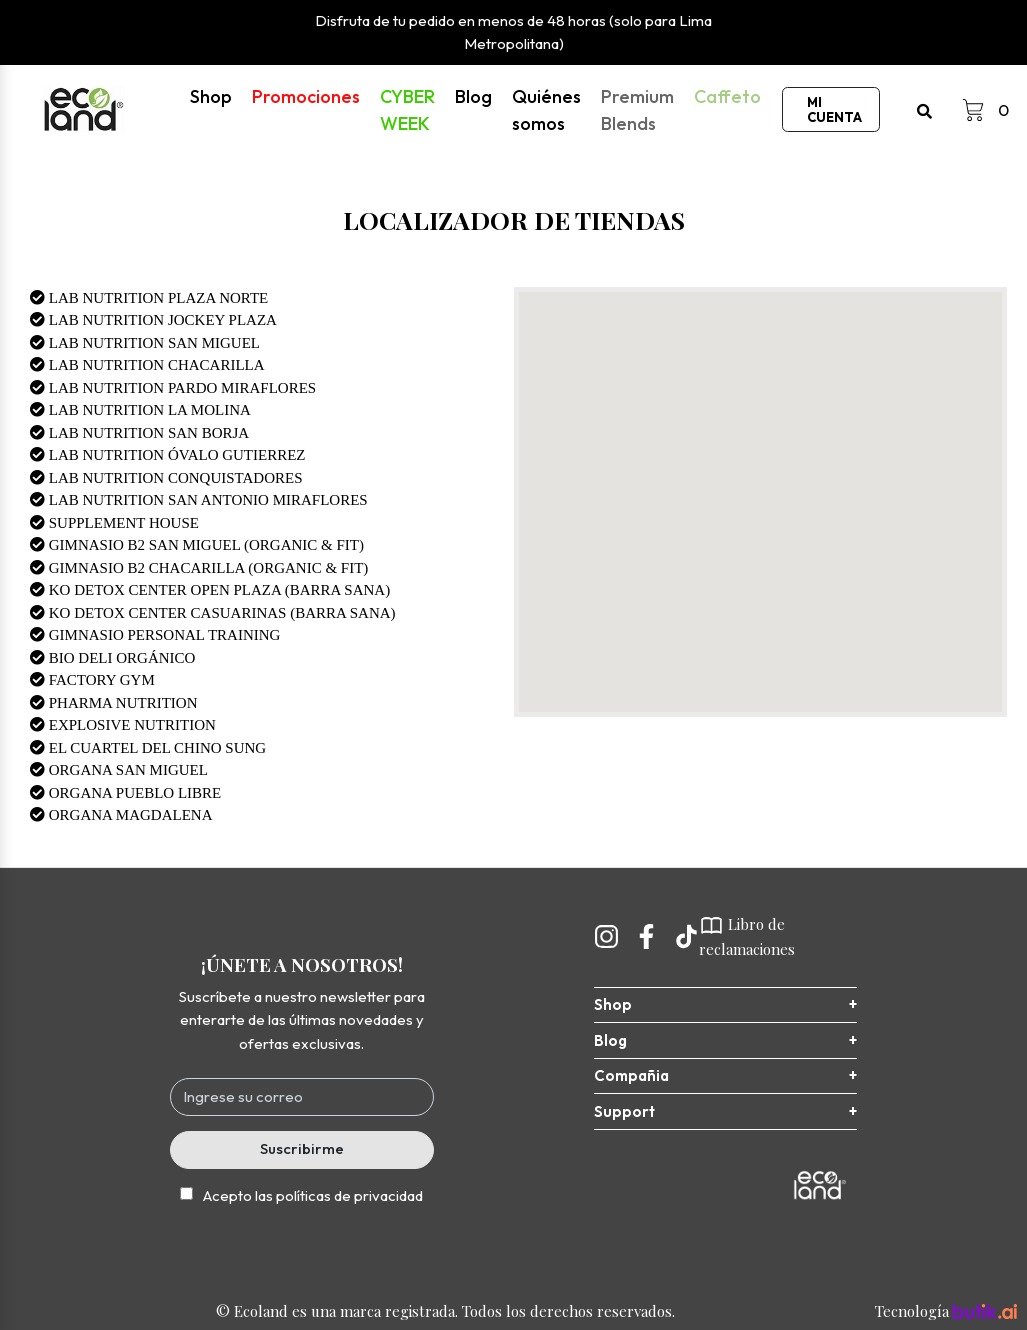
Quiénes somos (546, 110)
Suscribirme (302, 1148)
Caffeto (727, 96)
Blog (473, 96)
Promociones (306, 96)
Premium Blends (637, 110)
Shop (211, 96)
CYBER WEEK (407, 110)
